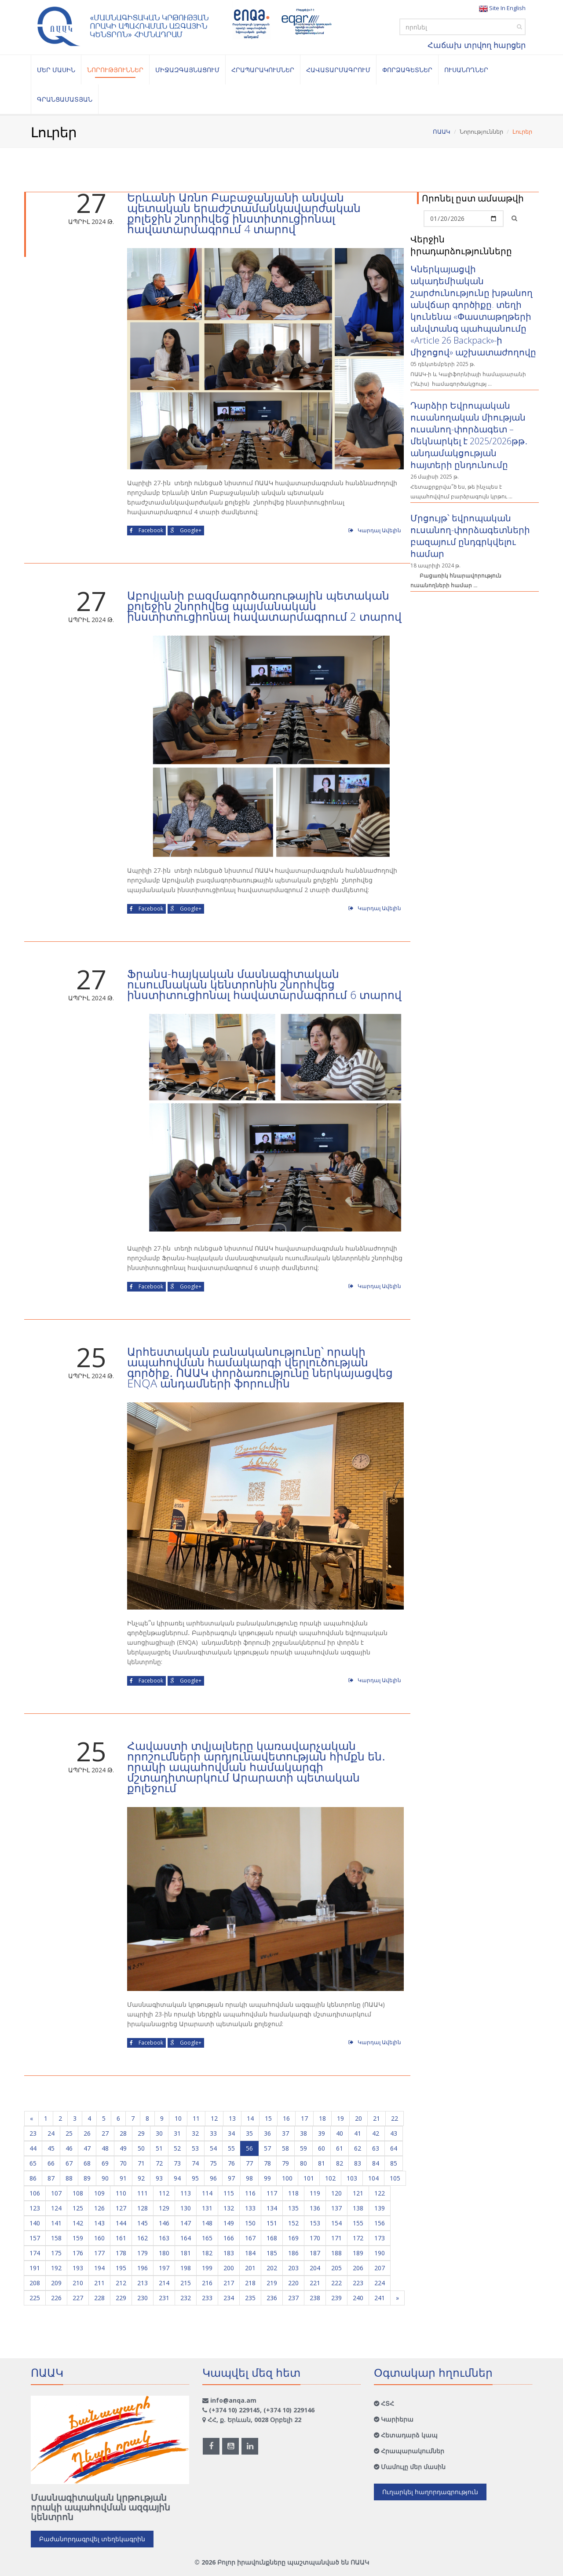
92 (141, 2178)
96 (213, 2178)
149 (228, 2223)
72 (159, 2163)
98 (249, 2178)
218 (250, 2283)
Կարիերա (397, 2419)
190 (379, 2253)
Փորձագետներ (407, 70)
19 (340, 2118)
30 (159, 2133)
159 (78, 2238)
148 (207, 2223)
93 (159, 2178)
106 (34, 2193)
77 (249, 2163)
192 (56, 2268)
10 (178, 2118)
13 (232, 2118)
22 (394, 2118)
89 (87, 2178)
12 (214, 2118)
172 (358, 2238)
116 (250, 2193)
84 (375, 2163)
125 (78, 2208)
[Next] (397, 2298)
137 (336, 2208)
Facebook (146, 530)
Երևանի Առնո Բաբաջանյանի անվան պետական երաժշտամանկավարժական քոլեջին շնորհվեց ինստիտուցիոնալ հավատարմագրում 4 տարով (244, 213)
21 (376, 2118)
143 (99, 2223)
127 (121, 2208)
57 (267, 2148)
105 (395, 2178)
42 (375, 2133)
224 (379, 2283)
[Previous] (31, 2118)
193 (78, 2268)
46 (69, 2148)
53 (195, 2148)
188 (336, 2253)
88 (69, 2178)
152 (293, 2223)
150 (250, 2223)
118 (293, 2193)
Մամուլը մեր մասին (413, 2467)
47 (87, 2148)
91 (123, 2178)
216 (207, 2283)
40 (339, 2133)
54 (213, 2148)
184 (250, 2253)
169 (293, 2238)
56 (249, 2148)
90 (105, 2178)
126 (99, 2208)
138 (358, 2208)
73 (177, 2163)
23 (33, 2133)
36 (267, 2133)
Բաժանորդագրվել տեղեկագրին (92, 2539)
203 (293, 2268)
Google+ (185, 530)
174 (34, 2253)
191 (34, 2268)
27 (105, 2133)
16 (286, 2118)
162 (142, 2238)
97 (231, 2178)
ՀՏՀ (387, 2403)
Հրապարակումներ (262, 70)
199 (207, 2268)
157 (34, 2238)
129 (164, 2208)
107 (56, 2193)
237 (293, 2298)
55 (231, 2148)
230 (142, 2298)
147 (185, 2223)
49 (123, 2148)
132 (228, 2208)
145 (142, 2223)
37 (285, 2133)
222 (336, 2283)
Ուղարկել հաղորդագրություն (430, 2492)
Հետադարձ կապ (409, 2435)
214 (164, 2283)
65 (33, 2163)
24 (51, 2133)
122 (379, 2193)
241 (379, 2298)
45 (51, 2148)
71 (141, 2163)
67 (69, 2163)
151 (272, 2223)
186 (293, 2253)
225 (34, 2298)
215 (185, 2283)
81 (321, 2163)
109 (99, 2193)
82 (339, 2163)
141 (56, 2223)
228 (99, 2298)
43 (393, 2133)
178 (121, 2253)
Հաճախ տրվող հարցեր (477, 45)
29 (141, 2133)
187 (315, 2253)
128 (142, 2208)
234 (228, 2298)
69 (105, 2163)
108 (78, 2193)
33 (213, 2133)
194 (99, 2268)
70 (123, 2163)
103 (352, 2178)
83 (357, 2163)
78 (267, 2163)
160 (99, 2238)
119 (315, 2193)
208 (34, 2283)
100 (287, 2178)
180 (164, 2253)
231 (164, 2298)
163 (164, 2238)
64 (393, 2148)
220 (293, 2283)
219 (272, 2283)
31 (177, 2133)
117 (272, 2193)
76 (231, 2163)
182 (207, 2253)
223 (358, 2283)
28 (123, 2133)
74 (195, 2163)
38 (303, 2133)
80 (303, 2163)
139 (379, 2208)
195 (121, 2268)
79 (285, 2163)
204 (315, 2268)
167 (250, 2238)
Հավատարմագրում (338, 70)
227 (78, 2298)
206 (358, 2268)
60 (321, 2148)
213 (142, 2283)
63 (375, 2148)
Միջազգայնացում (187, 70)
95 (195, 2178)
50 (141, 2148)
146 (164, 2223)
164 (185, 2238)
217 (228, 2283)
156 (379, 2223)
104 (373, 2178)
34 (231, 2133)
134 (272, 2208)
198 (185, 2268)
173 (379, 2238)
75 (213, 2163)
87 (51, 2178)
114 (207, 2193)
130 (185, 2208)
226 (56, 2298)
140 (34, 2223)
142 (78, 2223)
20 (358, 2118)
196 (142, 2268)
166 (228, 2238)
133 (250, 2208)
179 (142, 2253)
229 (121, 2298)
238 (315, 2298)
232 (185, 2298)
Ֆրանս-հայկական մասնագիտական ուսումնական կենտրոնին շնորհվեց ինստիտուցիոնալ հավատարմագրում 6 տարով (264, 984)
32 (195, 2133)
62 (357, 2148)
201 (250, 2268)
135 (293, 2208)
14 (250, 2118)
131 (207, 2208)
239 (336, 2298)
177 (99, 2253)
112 (164, 2193)
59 (303, 2148)
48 (105, 2148)
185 (272, 2253)
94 (177, 2178)
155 (358, 2223)
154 (336, 2223)
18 (322, 2118)
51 (159, 2148)
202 (272, 2268)
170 (315, 2238)
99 (267, 2178)
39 (321, 2133)
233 (207, 2298)
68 (87, 2163)
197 (164, 2268)
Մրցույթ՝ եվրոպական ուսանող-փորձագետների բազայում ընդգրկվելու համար (470, 536)
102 (330, 2178)
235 (250, 2298)
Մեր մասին (56, 70)
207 (379, 2268)
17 (304, 2118)
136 (315, 2208)
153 (315, 2223)
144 (121, 2223)
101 (308, 2178)
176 (78, 2253)
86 (33, 2178)
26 (87, 2133)
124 (56, 2208)
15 (268, 2118)
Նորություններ (115, 70)
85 (393, 2163)
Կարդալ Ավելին (374, 530)
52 (177, 2148)
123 (34, 2208)
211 (99, 2283)
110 (121, 2193)
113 (185, 2193)
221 (315, 2283)
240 (358, 2298)
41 (357, 2133)
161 (121, 2238)
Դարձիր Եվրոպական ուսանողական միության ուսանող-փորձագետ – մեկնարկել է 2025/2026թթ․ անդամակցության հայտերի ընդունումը (469, 435)
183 (228, 2253)
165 (207, 2238)
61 (339, 2148)
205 (336, 2268)
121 (358, 2193)
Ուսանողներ (466, 70)
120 (336, 2193)
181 (185, 2253)
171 (336, 2238)
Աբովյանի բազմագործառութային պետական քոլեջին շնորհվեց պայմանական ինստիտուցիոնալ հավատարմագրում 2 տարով (264, 606)
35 (249, 2133)
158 (56, 2238)
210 (78, 2283)
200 (228, 2268)
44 (33, 2148)
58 (285, 2148)
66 (51, 2163)
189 (358, 2253)
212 (121, 2283)
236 (272, 2298)
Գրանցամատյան (64, 99)
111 (142, 2193)
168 (272, 2238)
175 (56, 2253)
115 (228, 2193)
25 (69, 2133)
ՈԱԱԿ (441, 131)
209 (56, 2283)
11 (196, 2118)
